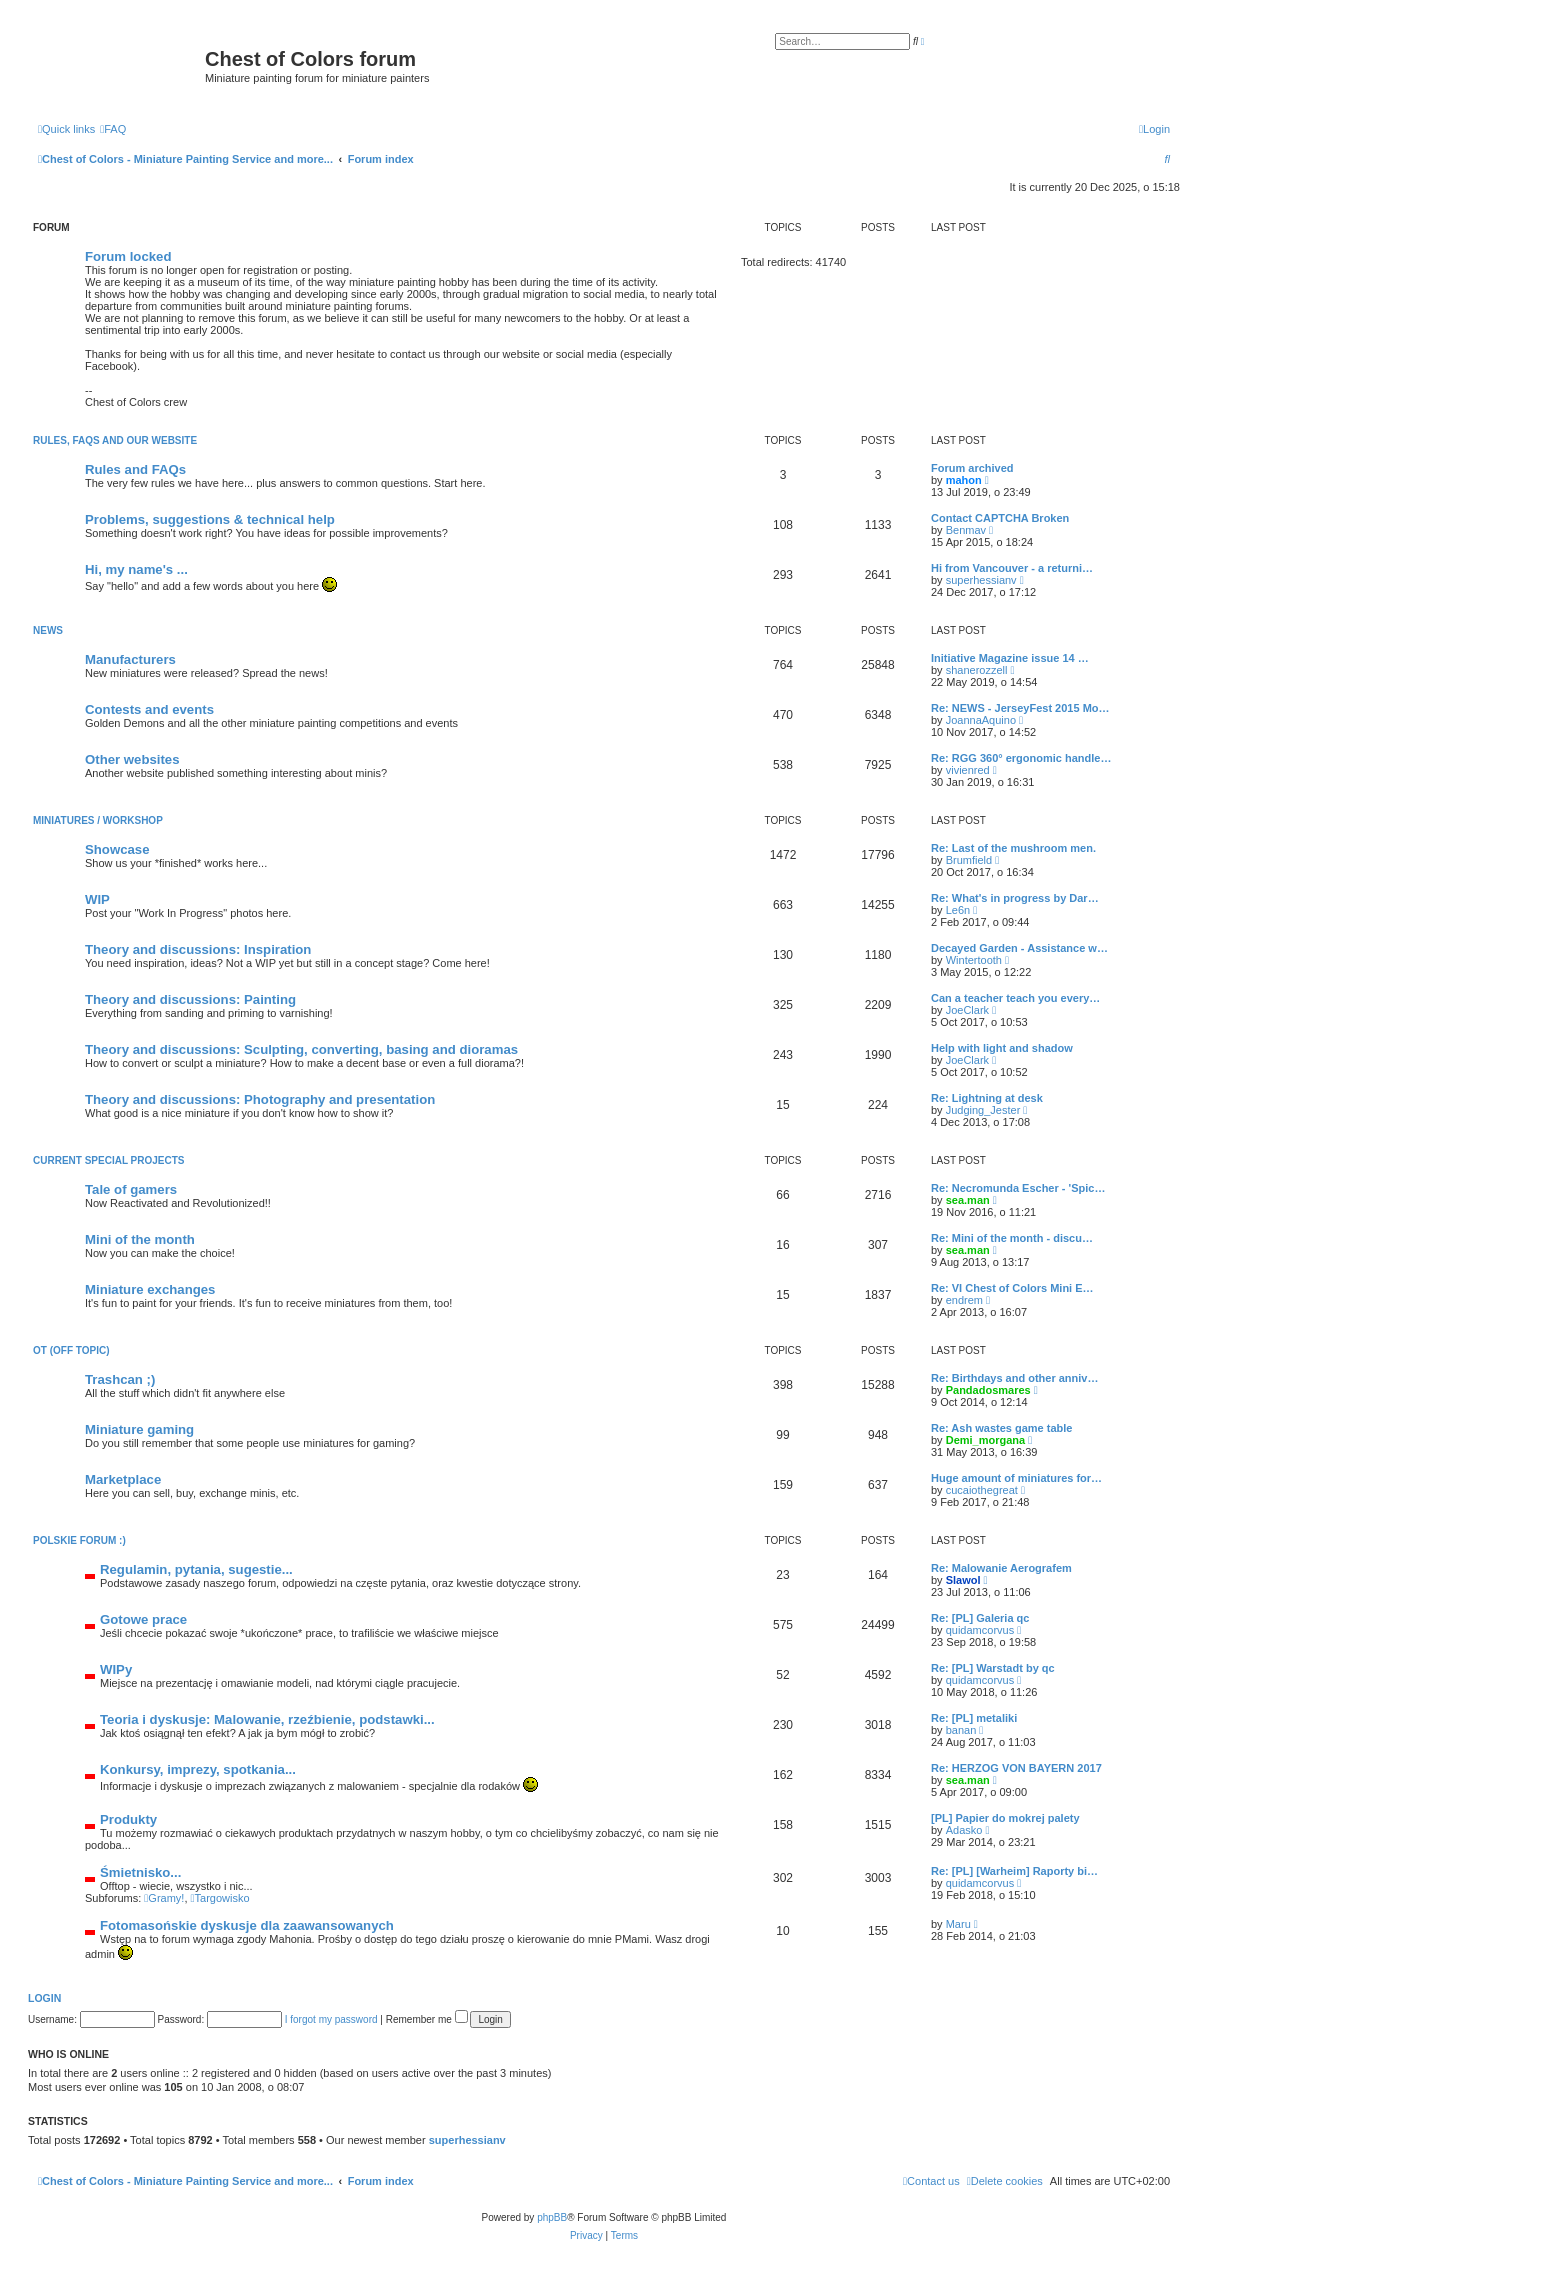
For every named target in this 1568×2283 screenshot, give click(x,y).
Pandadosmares (988, 1390)
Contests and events (149, 709)
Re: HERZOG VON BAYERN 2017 (1016, 1768)
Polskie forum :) (79, 1540)
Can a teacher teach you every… (1015, 998)
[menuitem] (113, 129)
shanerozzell (977, 670)
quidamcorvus (980, 1630)
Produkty (128, 1819)
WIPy (116, 1669)
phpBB (552, 2217)
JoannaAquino (981, 720)
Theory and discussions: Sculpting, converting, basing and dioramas (301, 1049)
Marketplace (123, 1479)
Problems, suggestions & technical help (210, 519)
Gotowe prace (143, 1619)
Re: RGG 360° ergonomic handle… (1021, 758)
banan (961, 1730)
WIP (97, 899)
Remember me (427, 2019)
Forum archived (972, 468)
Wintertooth (974, 960)
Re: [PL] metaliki (974, 1718)
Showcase (117, 849)
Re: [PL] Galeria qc (980, 1618)
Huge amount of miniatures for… (1016, 1478)
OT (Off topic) (71, 1350)
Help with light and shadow (1002, 1048)
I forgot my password (331, 2019)
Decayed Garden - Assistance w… (1019, 948)
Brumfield (969, 860)
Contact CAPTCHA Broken (1000, 518)
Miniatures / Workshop (98, 820)
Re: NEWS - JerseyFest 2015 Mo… (1020, 708)
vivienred (968, 770)
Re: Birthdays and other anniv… (1014, 1378)
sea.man (968, 1200)
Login (44, 1998)
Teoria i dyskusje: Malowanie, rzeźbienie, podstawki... (267, 1719)
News (48, 630)
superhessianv (981, 580)
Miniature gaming (139, 1429)
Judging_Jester (983, 1110)
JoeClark (967, 1010)
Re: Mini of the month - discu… (1012, 1238)
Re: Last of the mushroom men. (1013, 848)
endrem (964, 1300)
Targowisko (220, 1898)
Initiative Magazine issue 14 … (1010, 658)
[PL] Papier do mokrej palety (1005, 1818)
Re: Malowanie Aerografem (1001, 1568)
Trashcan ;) (120, 1379)
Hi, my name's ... (136, 569)
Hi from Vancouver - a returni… (1012, 568)
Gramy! (164, 1898)
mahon (964, 480)
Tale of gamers (131, 1189)
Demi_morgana (985, 1440)
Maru (958, 1924)
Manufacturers (130, 659)
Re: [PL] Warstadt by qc (993, 1668)
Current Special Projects (109, 1160)
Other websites (132, 759)
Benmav (966, 530)
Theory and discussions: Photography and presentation (260, 1099)
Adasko (964, 1830)
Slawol (963, 1580)
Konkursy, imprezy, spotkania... (198, 1769)
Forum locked (128, 256)
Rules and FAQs (135, 469)
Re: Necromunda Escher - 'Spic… (1018, 1188)
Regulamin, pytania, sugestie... (196, 1569)
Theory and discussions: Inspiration (198, 949)
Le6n (958, 910)
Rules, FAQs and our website (115, 440)
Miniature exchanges (150, 1289)
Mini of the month (140, 1239)
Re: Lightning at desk (987, 1098)
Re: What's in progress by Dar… (1015, 898)
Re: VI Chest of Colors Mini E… (1012, 1288)
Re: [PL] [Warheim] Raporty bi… (1014, 1871)
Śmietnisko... (140, 1872)
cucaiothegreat (982, 1490)
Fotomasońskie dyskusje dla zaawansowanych (247, 1925)
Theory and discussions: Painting (190, 999)
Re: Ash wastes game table (1001, 1428)
